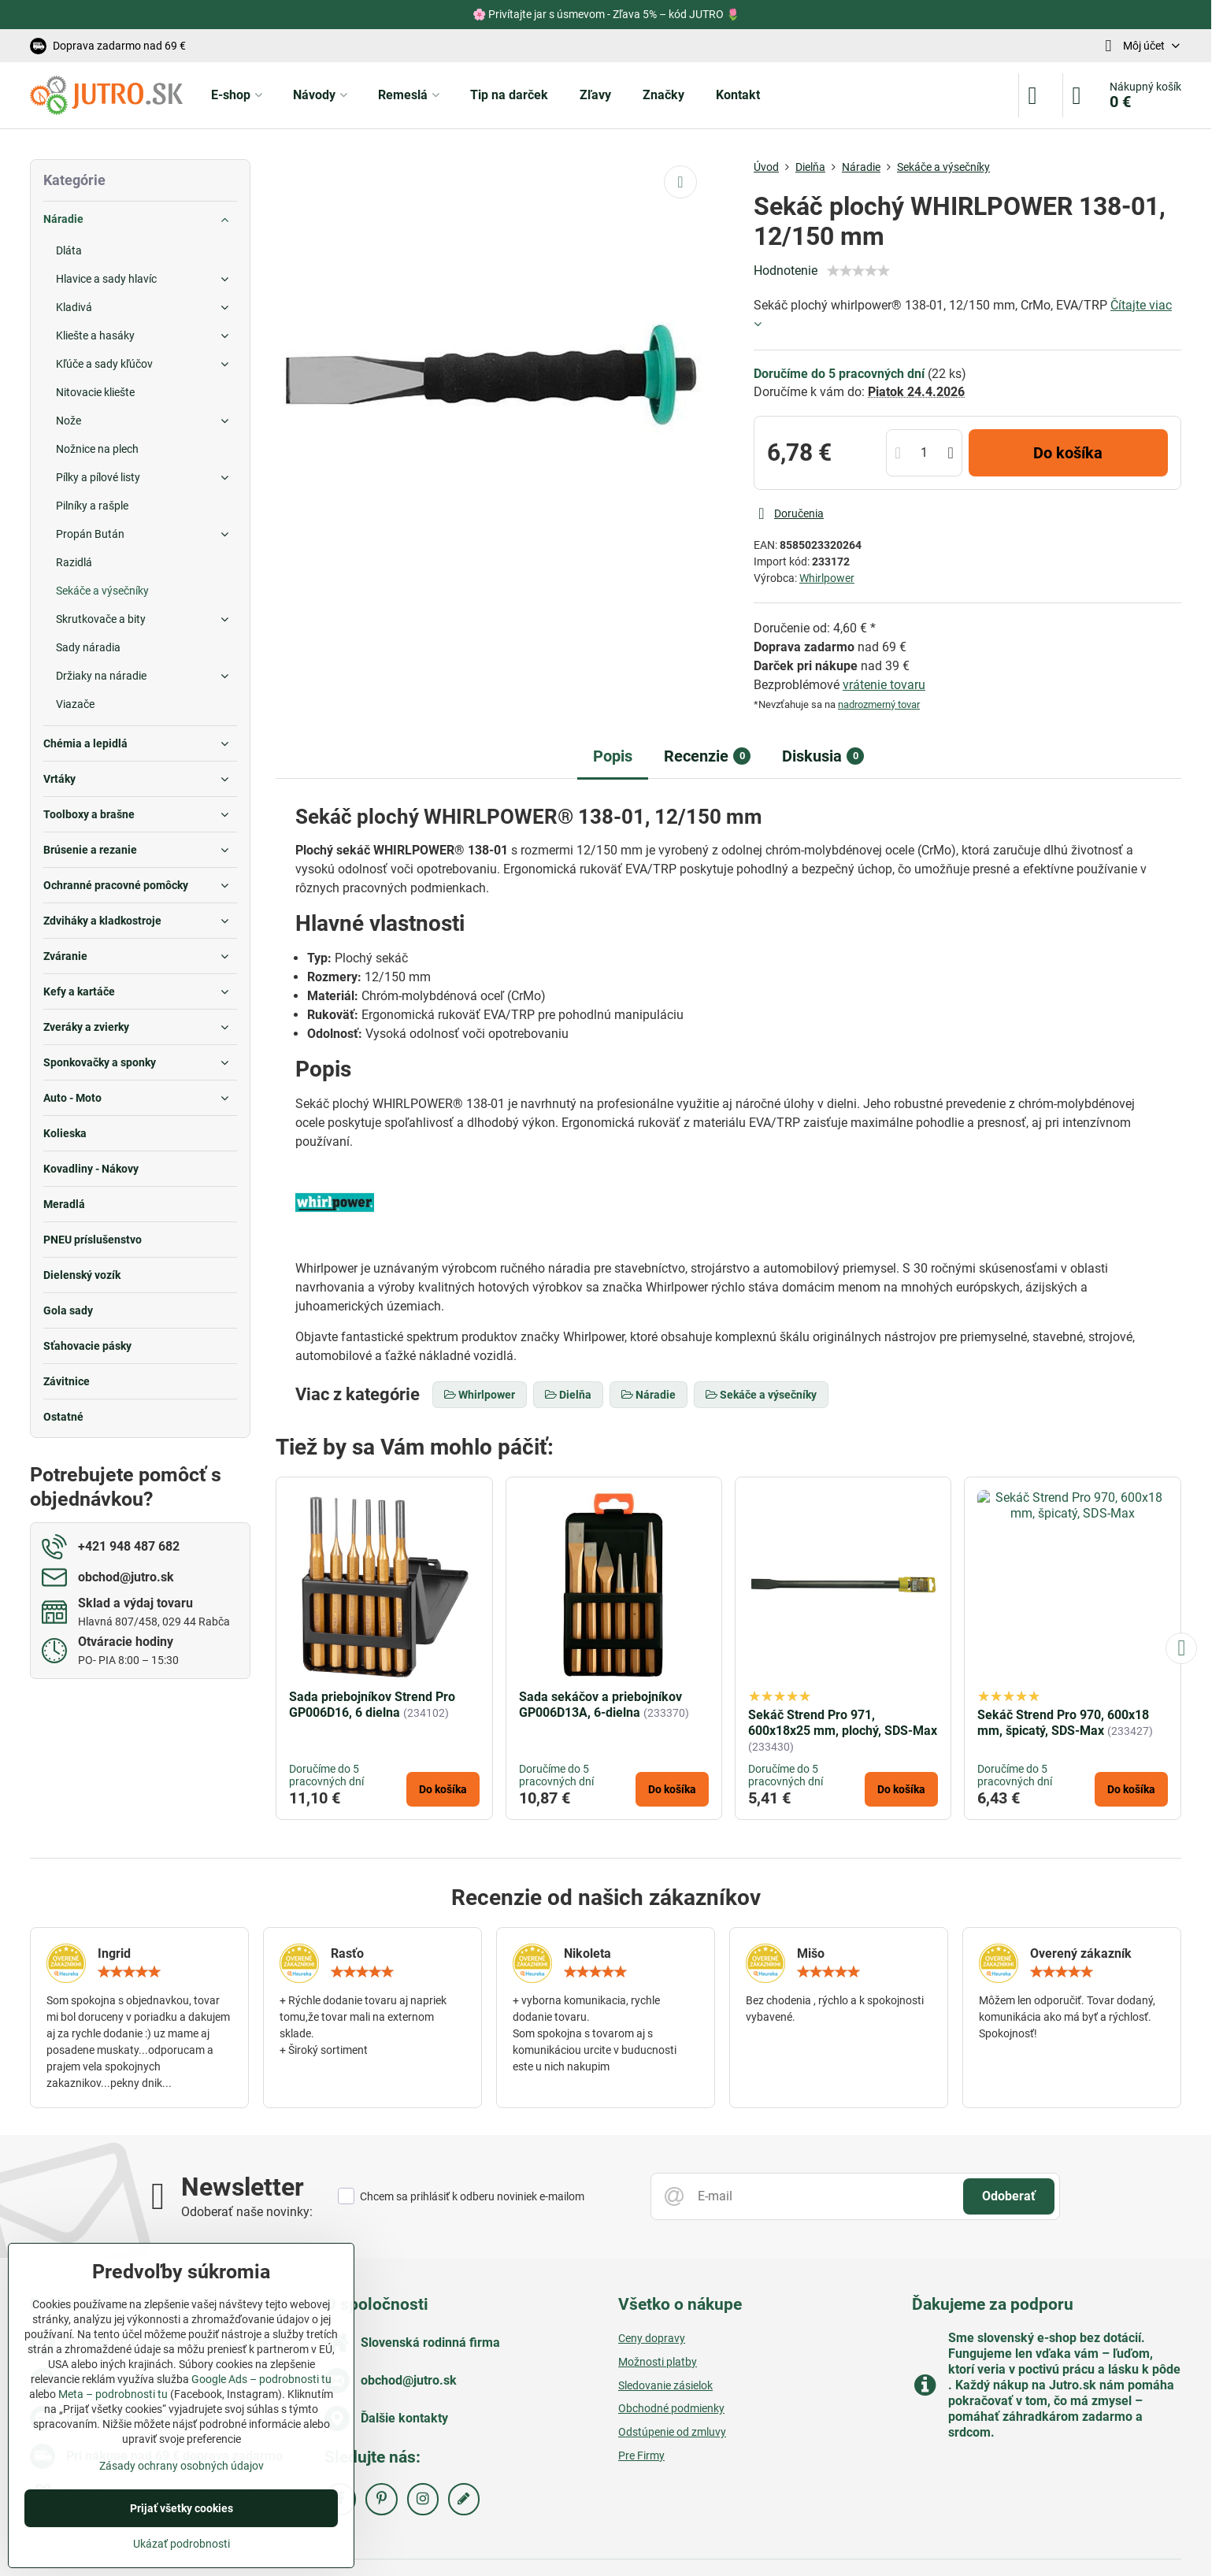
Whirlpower (826, 578)
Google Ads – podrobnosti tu (261, 2379)
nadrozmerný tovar (879, 704)
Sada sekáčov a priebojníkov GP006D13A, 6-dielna (600, 1704)
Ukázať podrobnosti (181, 2543)
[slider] (858, 271)
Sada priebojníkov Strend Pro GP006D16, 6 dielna (372, 1704)
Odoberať (1009, 2196)
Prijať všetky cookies (181, 2508)
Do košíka (1068, 452)
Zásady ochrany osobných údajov (181, 2465)
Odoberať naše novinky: (247, 2211)
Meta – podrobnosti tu (113, 2394)
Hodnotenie (785, 270)
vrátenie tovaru (884, 684)
